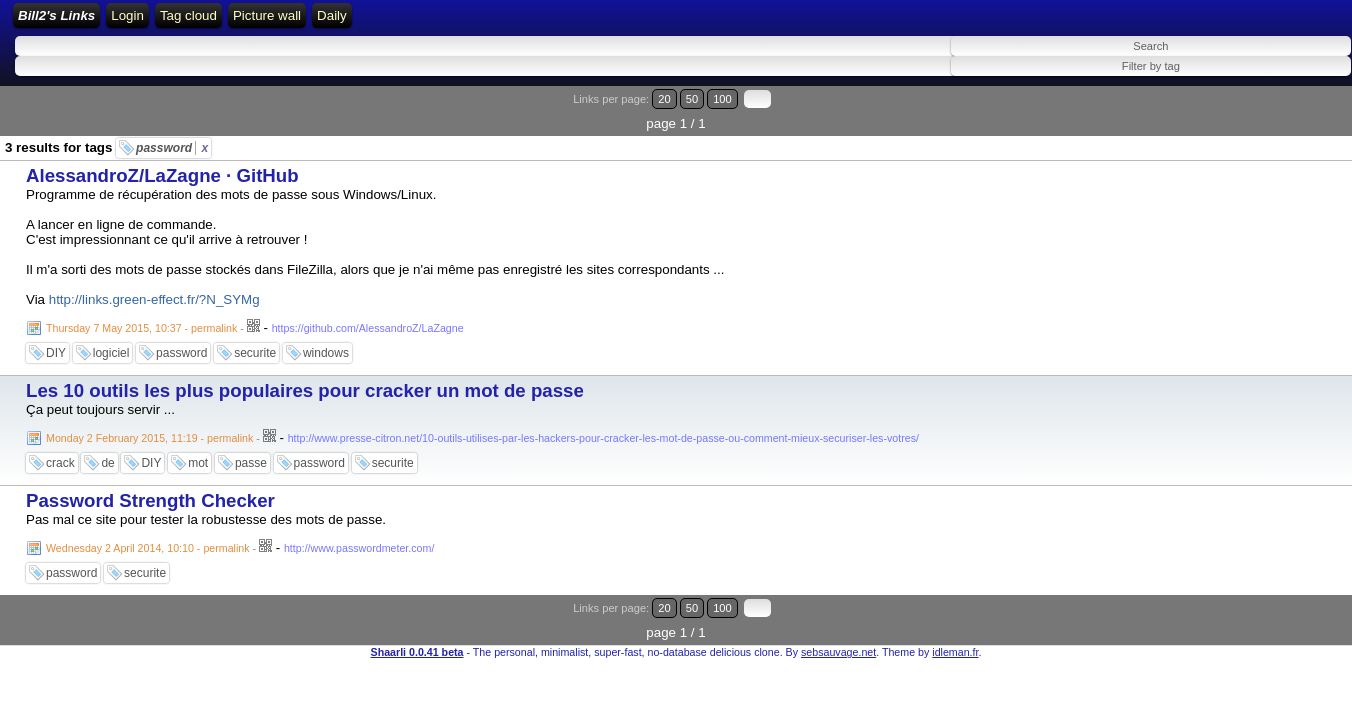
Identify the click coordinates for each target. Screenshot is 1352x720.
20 (1249, 112)
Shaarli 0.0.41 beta (417, 616)
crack (60, 452)
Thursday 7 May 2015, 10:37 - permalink (141, 317)
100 (1290, 112)
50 (1268, 112)
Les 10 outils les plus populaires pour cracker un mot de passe (305, 379)
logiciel (111, 342)
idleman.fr (955, 616)
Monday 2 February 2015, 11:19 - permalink (149, 427)
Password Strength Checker (150, 489)
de (107, 452)
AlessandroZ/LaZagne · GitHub (162, 164)
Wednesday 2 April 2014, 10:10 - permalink (148, 537)
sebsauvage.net (838, 616)
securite (255, 342)
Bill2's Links (181, 22)
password (172, 137)
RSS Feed (384, 22)
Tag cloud (551, 22)
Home (271, 22)
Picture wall (630, 22)
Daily (696, 22)
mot (198, 452)
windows (326, 342)
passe (251, 452)
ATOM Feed (471, 22)
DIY (56, 342)
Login (321, 22)
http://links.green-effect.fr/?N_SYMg (154, 288)
